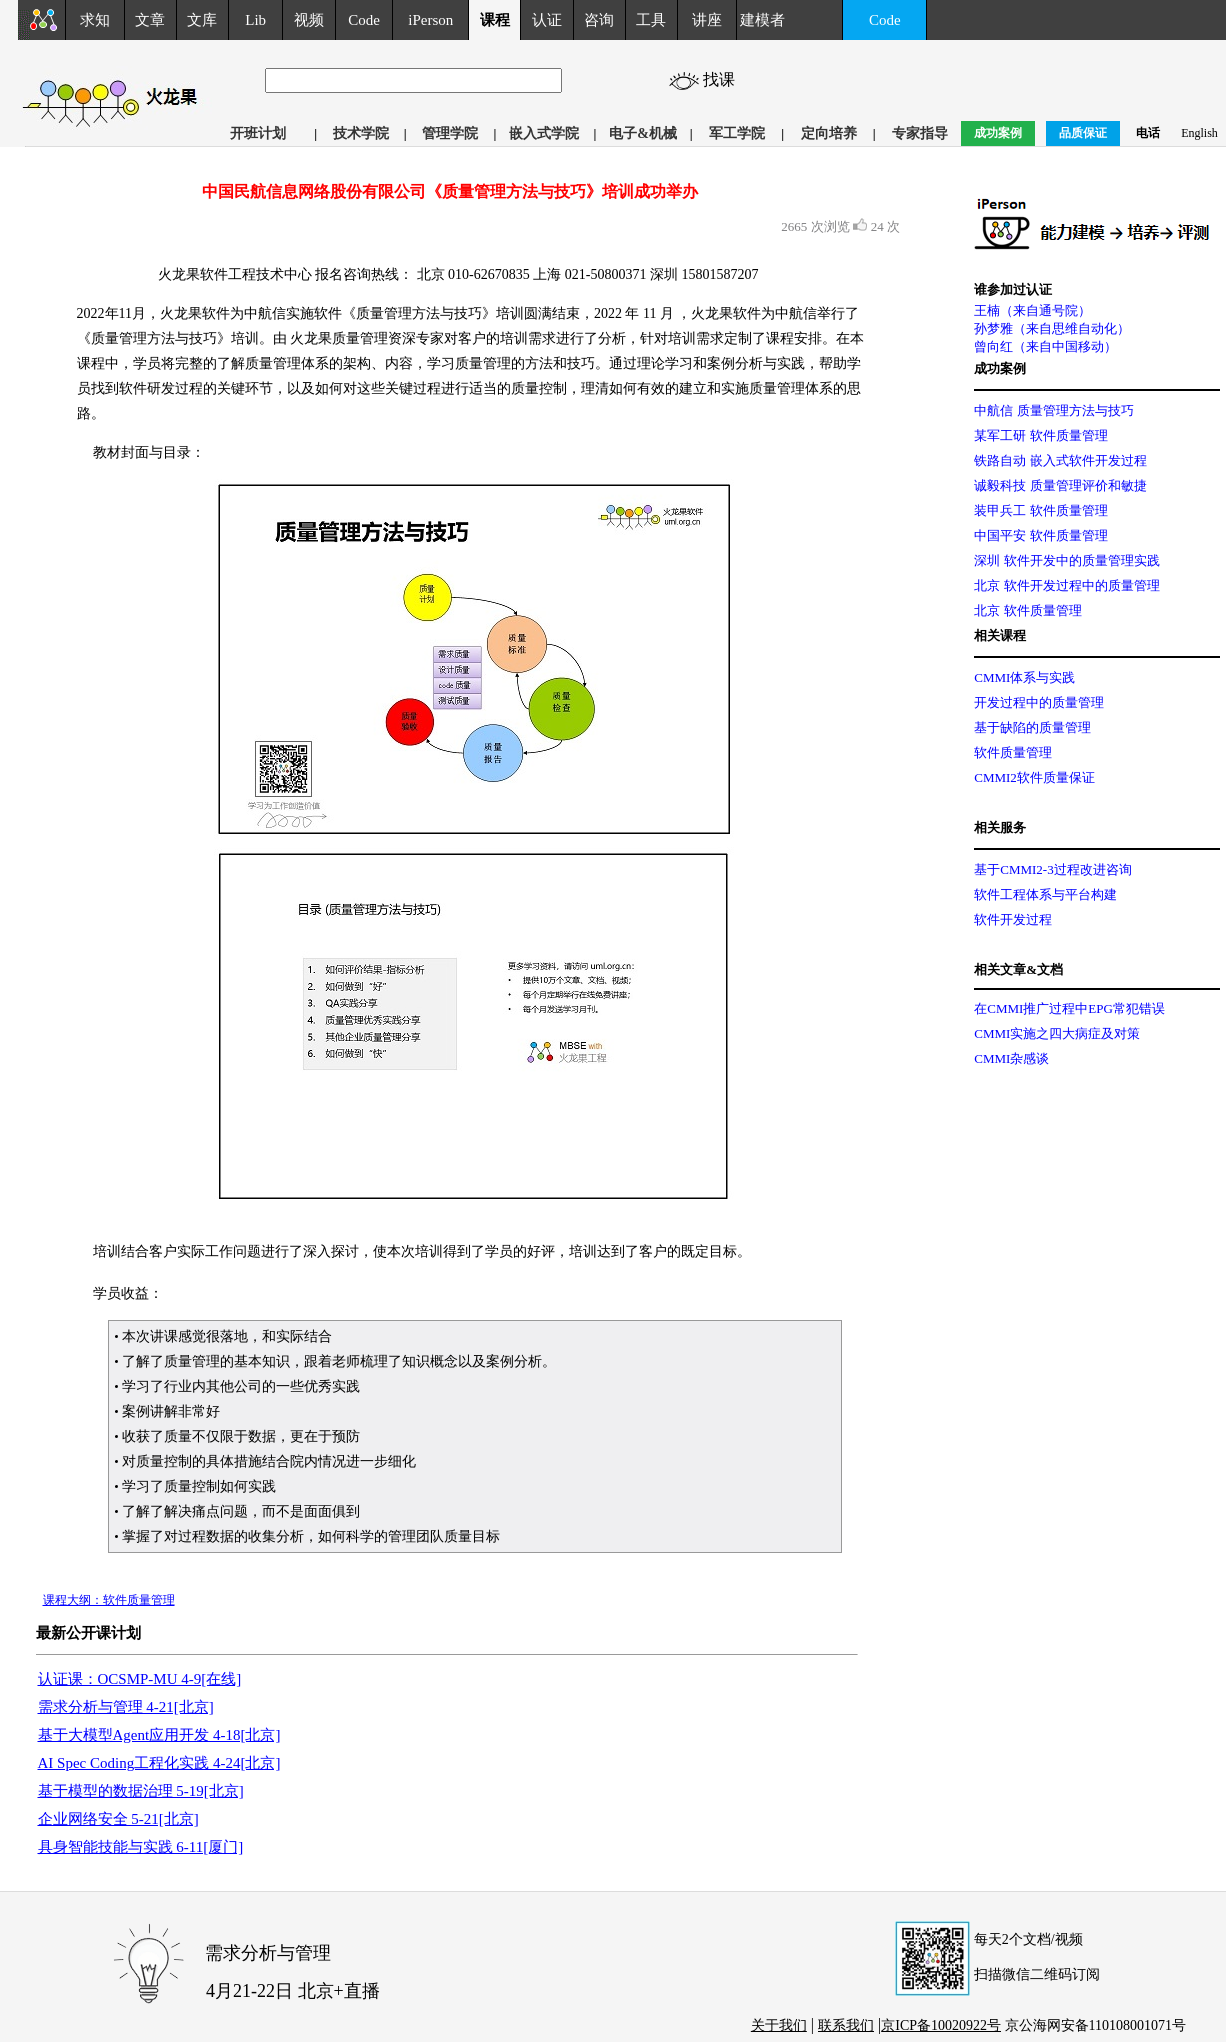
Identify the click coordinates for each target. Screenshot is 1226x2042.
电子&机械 (643, 133)
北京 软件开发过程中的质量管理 (1066, 585)
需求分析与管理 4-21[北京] (126, 1707)
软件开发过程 (1013, 919)
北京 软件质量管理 (1027, 610)
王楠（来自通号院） (1032, 310)
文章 (150, 20)
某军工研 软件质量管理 (1040, 435)
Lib (255, 20)
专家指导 (920, 133)
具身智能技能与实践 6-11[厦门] (141, 1847)
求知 (95, 20)
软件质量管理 (1013, 752)
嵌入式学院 (544, 133)
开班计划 (258, 133)
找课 (722, 79)
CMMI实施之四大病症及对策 (1057, 1033)
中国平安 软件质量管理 (1040, 535)
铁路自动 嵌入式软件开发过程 (1060, 460)
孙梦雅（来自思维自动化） (1052, 328)
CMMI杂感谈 (1011, 1058)
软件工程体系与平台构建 (1045, 894)
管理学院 (450, 133)
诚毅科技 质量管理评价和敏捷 (1060, 485)
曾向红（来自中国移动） (1045, 346)
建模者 (762, 20)
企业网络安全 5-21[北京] (118, 1819)
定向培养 (829, 133)
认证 (547, 20)
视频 (309, 20)
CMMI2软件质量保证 (1034, 777)
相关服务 (1000, 827)
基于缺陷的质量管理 (1032, 727)
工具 (651, 20)
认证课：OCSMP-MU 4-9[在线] (140, 1679)
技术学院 (361, 133)
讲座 (707, 20)
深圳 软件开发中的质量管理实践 (1066, 560)
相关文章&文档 (1018, 969)
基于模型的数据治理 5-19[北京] (141, 1791)
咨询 (599, 20)
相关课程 (1000, 635)
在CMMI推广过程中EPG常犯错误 (1069, 1008)
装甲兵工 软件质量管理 (1040, 510)
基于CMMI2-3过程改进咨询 (1052, 869)
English (1199, 133)
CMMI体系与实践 (1024, 677)
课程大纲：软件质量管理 (109, 1600)
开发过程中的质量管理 (1039, 702)
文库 (202, 20)
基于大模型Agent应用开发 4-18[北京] (159, 1735)
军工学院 (737, 133)
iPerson (430, 20)
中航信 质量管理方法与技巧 (1053, 410)
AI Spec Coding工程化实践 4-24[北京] (159, 1763)
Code (364, 20)
